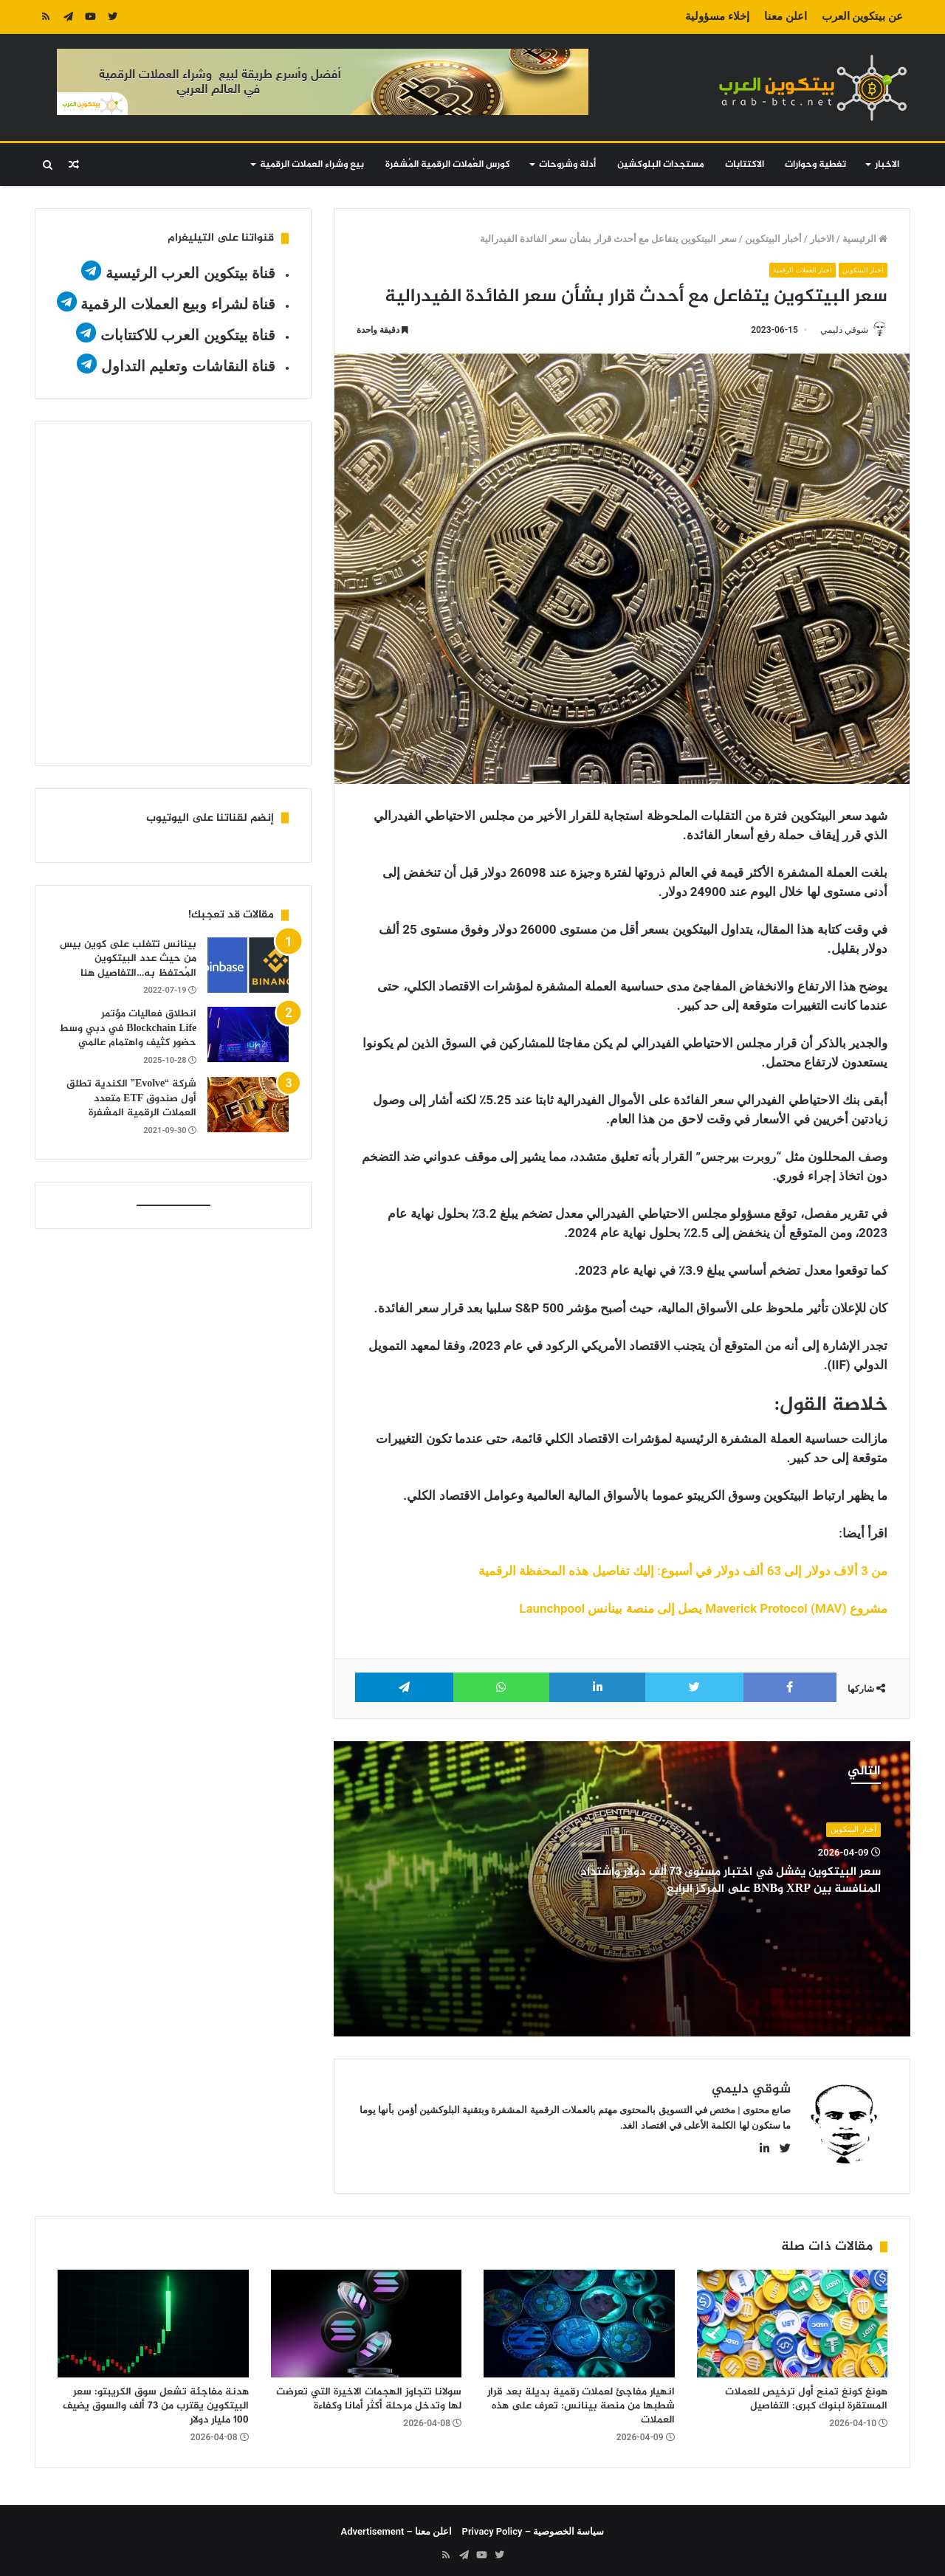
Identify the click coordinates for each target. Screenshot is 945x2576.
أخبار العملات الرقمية (791, 270)
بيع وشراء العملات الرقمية (312, 164)
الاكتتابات (744, 164)
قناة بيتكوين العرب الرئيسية (191, 273)
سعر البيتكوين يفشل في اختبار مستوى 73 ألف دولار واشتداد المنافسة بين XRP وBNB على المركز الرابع (726, 1881)
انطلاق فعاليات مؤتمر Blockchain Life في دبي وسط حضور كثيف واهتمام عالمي (127, 1028)
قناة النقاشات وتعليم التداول (188, 366)
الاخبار (887, 164)
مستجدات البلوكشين (660, 164)
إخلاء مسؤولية (717, 16)
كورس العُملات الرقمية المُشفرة (447, 164)
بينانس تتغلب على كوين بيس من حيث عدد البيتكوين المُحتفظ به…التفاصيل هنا (128, 959)
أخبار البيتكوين (773, 238)
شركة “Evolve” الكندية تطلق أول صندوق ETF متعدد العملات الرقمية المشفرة (131, 1098)
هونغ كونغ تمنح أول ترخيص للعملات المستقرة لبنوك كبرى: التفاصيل (806, 2392)
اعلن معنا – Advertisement (397, 2525)
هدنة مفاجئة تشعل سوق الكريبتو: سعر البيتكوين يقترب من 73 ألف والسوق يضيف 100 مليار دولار (156, 2399)
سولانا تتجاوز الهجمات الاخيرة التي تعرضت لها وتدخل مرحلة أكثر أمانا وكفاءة (368, 2392)
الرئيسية (864, 238)
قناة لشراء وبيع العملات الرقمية (177, 304)
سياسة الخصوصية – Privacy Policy (533, 2525)
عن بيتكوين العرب (862, 16)
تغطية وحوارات (815, 164)
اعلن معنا (785, 16)
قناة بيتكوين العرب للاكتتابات (185, 335)
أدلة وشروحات (567, 164)
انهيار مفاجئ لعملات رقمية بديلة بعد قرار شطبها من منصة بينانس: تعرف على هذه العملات (581, 2399)
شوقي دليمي (837, 330)
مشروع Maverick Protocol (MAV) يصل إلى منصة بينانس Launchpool (703, 1609)
